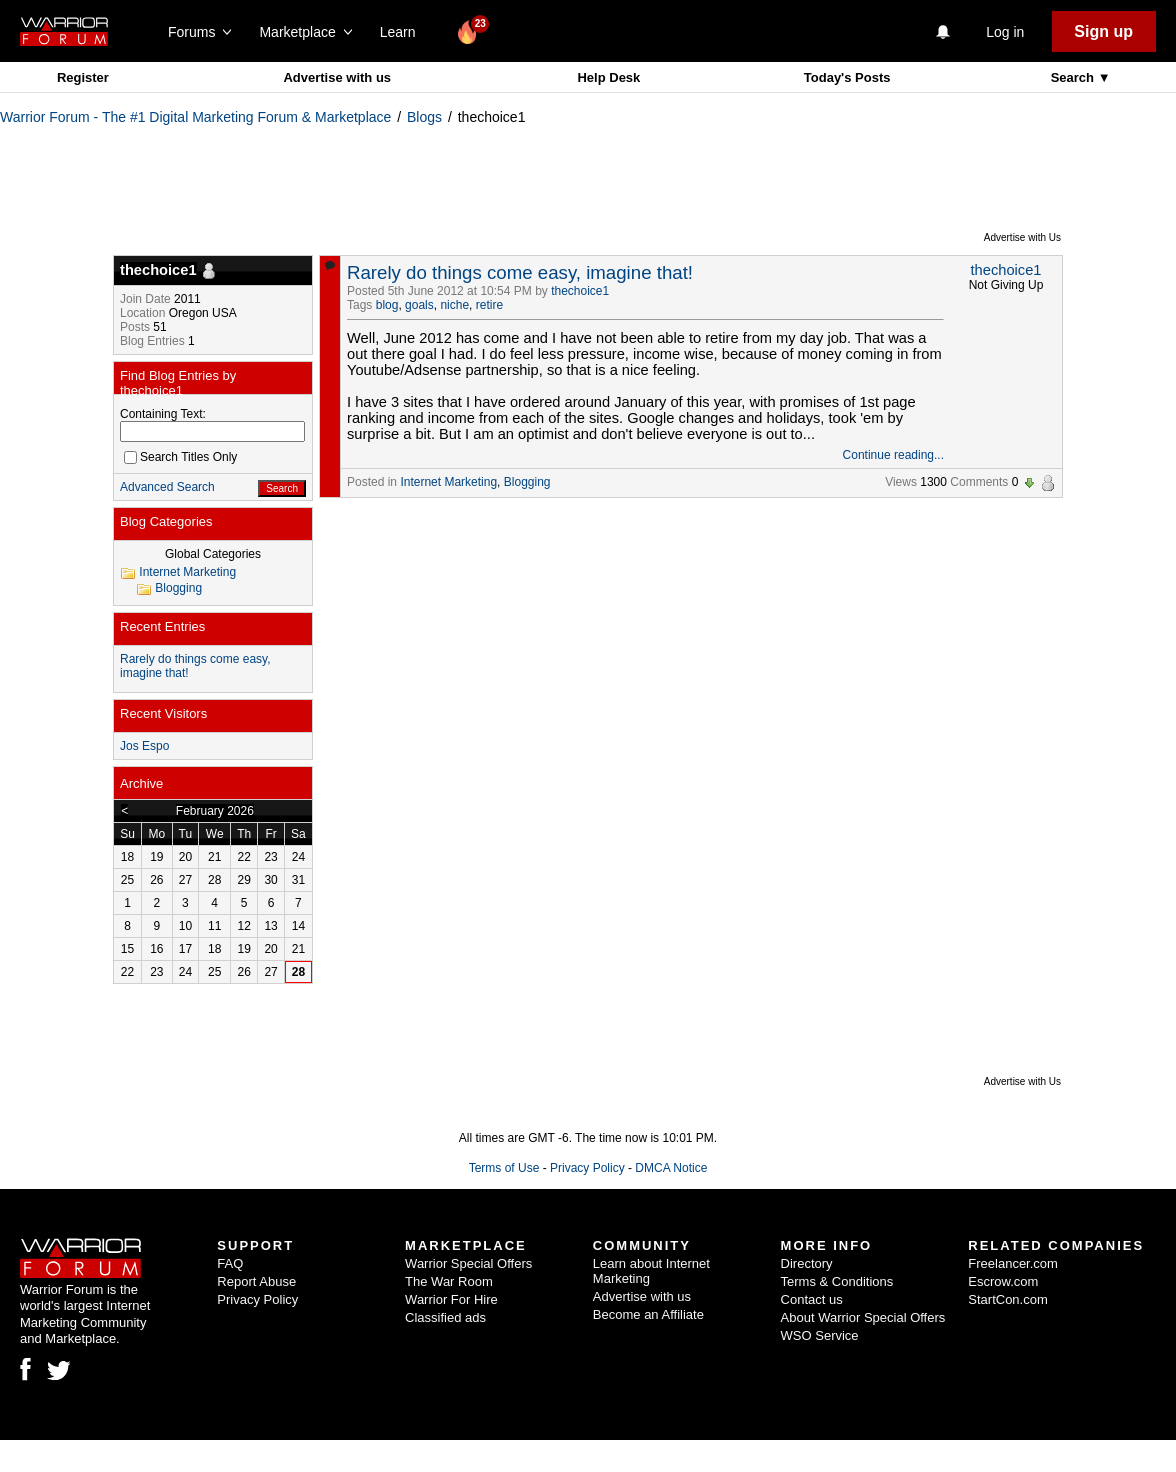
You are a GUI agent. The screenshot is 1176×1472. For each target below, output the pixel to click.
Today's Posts (847, 77)
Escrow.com (1003, 1281)
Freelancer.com (1013, 1263)
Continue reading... (893, 455)
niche (454, 305)
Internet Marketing (448, 482)
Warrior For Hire (451, 1299)
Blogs (424, 117)
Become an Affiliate (648, 1314)
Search (1074, 77)
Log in (1005, 32)
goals (419, 305)
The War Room (449, 1281)
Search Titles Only (180, 457)
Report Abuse (256, 1281)
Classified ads (445, 1317)
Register (83, 77)
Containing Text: (163, 414)
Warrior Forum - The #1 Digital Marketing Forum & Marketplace (195, 117)
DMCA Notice (671, 1168)
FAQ (230, 1263)
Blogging (527, 482)
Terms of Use (504, 1168)
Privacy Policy (587, 1168)
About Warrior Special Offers (863, 1317)
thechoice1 (580, 291)
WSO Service (820, 1335)
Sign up (1103, 31)
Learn (403, 32)
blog (387, 305)
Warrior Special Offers (468, 1263)
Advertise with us (337, 77)
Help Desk (608, 77)
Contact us (812, 1299)
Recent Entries (162, 626)
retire (489, 305)
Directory (807, 1263)
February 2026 (215, 811)
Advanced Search (167, 487)
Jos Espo (144, 746)
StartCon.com (1007, 1299)
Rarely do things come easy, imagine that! (520, 272)
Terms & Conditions (837, 1281)
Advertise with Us (1022, 237)
